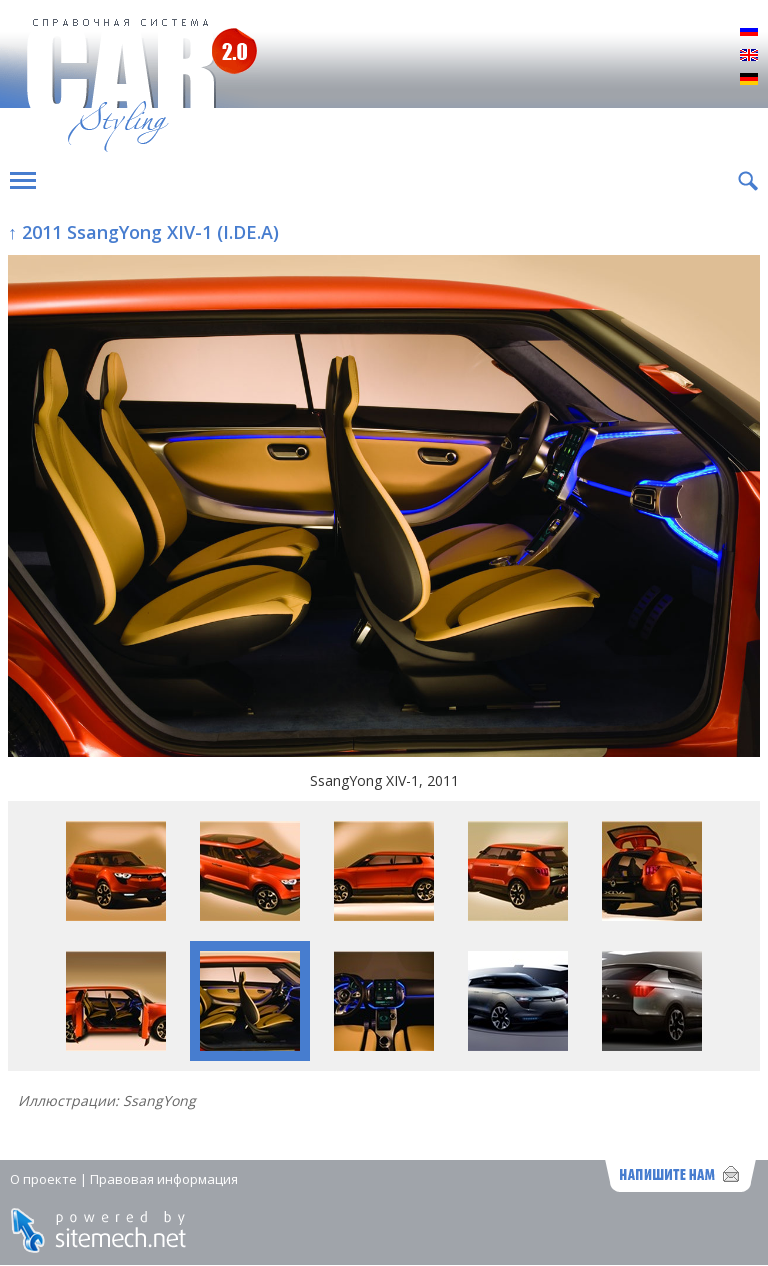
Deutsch (749, 80)
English (749, 56)
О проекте (43, 1179)
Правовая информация (164, 1179)
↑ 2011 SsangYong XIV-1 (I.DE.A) (143, 232)
